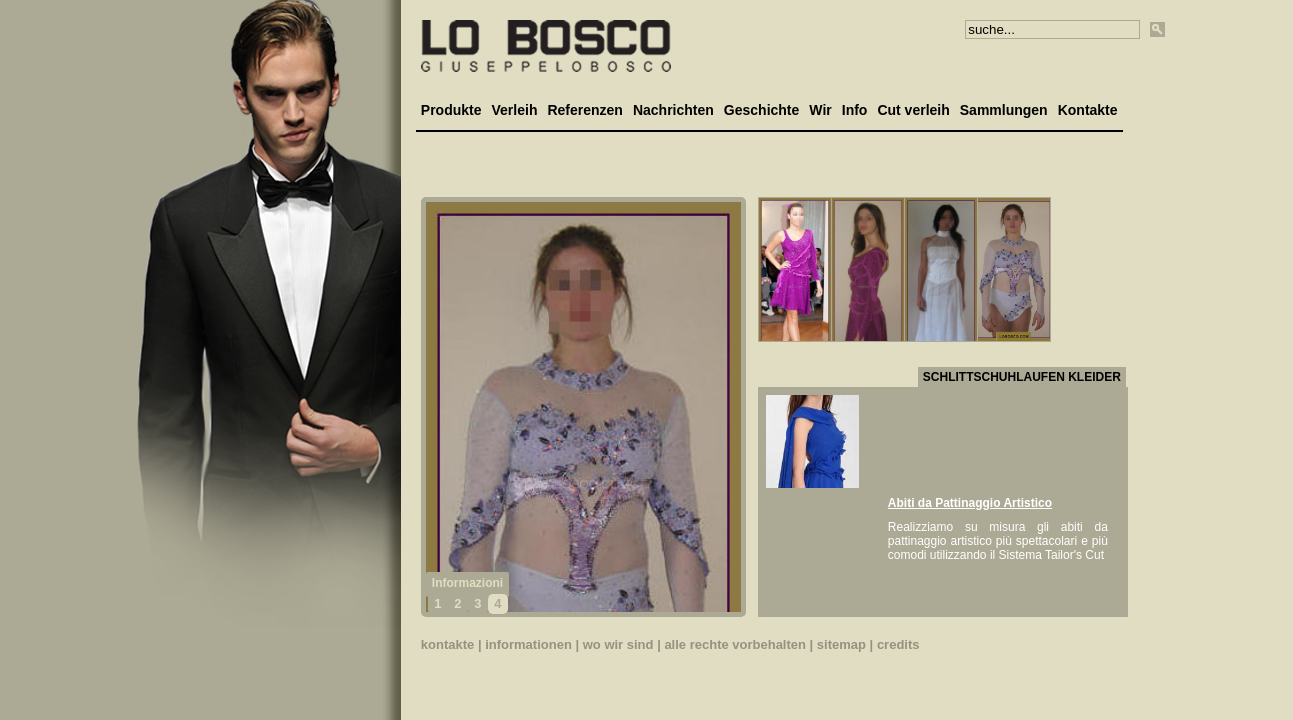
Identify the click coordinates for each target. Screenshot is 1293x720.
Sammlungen (1004, 110)
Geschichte (761, 110)
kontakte (447, 644)
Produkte (451, 110)
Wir (820, 110)
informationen (528, 644)
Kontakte (1088, 110)
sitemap (841, 644)
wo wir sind (618, 644)
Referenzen (584, 110)
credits (898, 644)
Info (855, 110)
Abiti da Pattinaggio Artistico (970, 503)
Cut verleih (913, 110)
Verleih (515, 110)
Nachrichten (673, 110)
